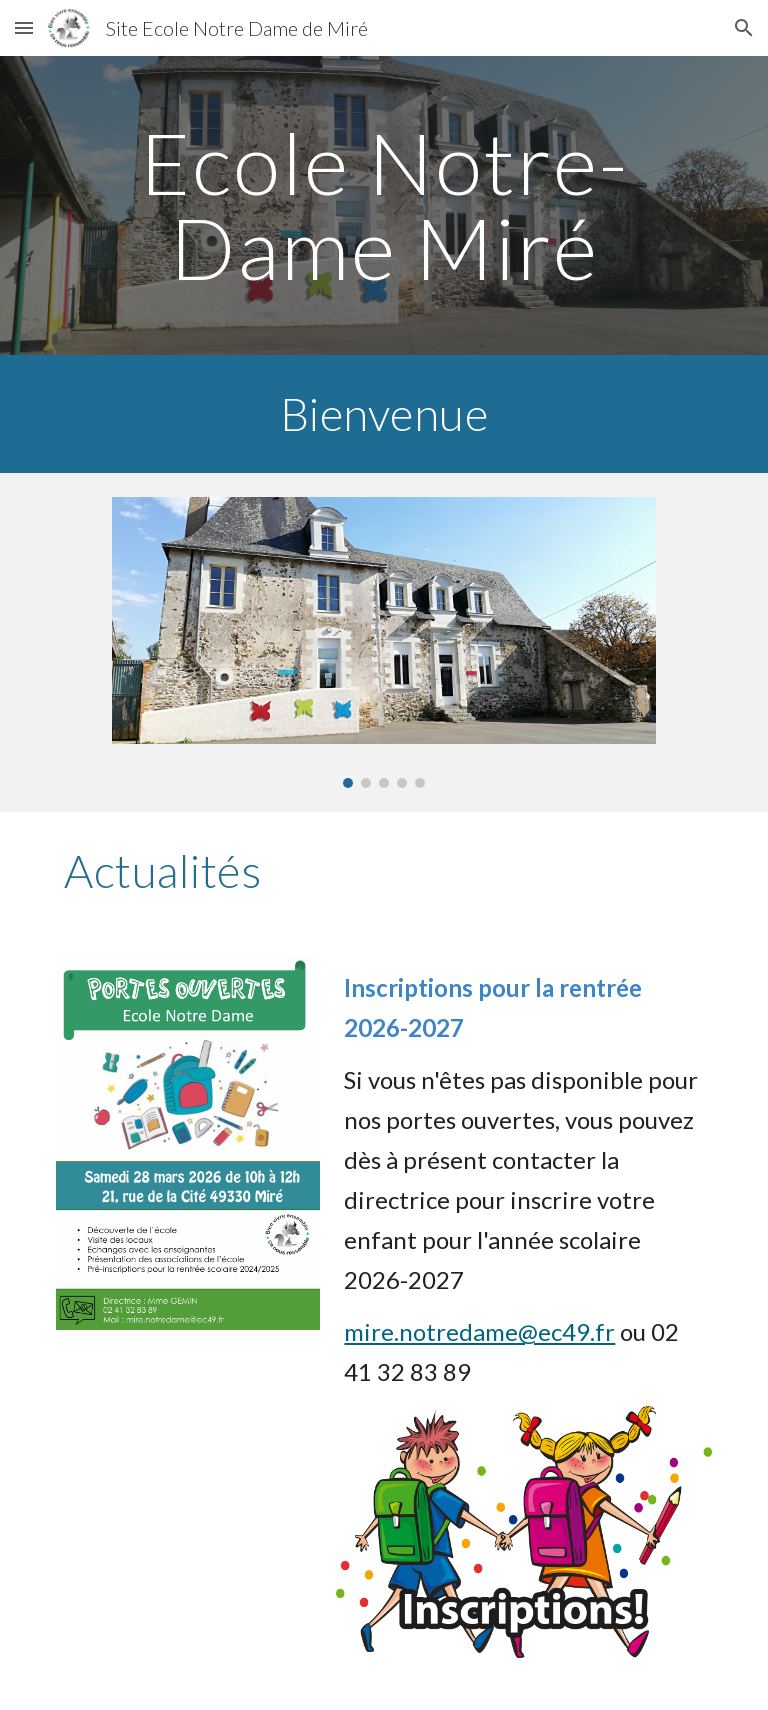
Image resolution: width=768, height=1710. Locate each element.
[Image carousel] (383, 642)
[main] (383, 205)
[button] (24, 27)
